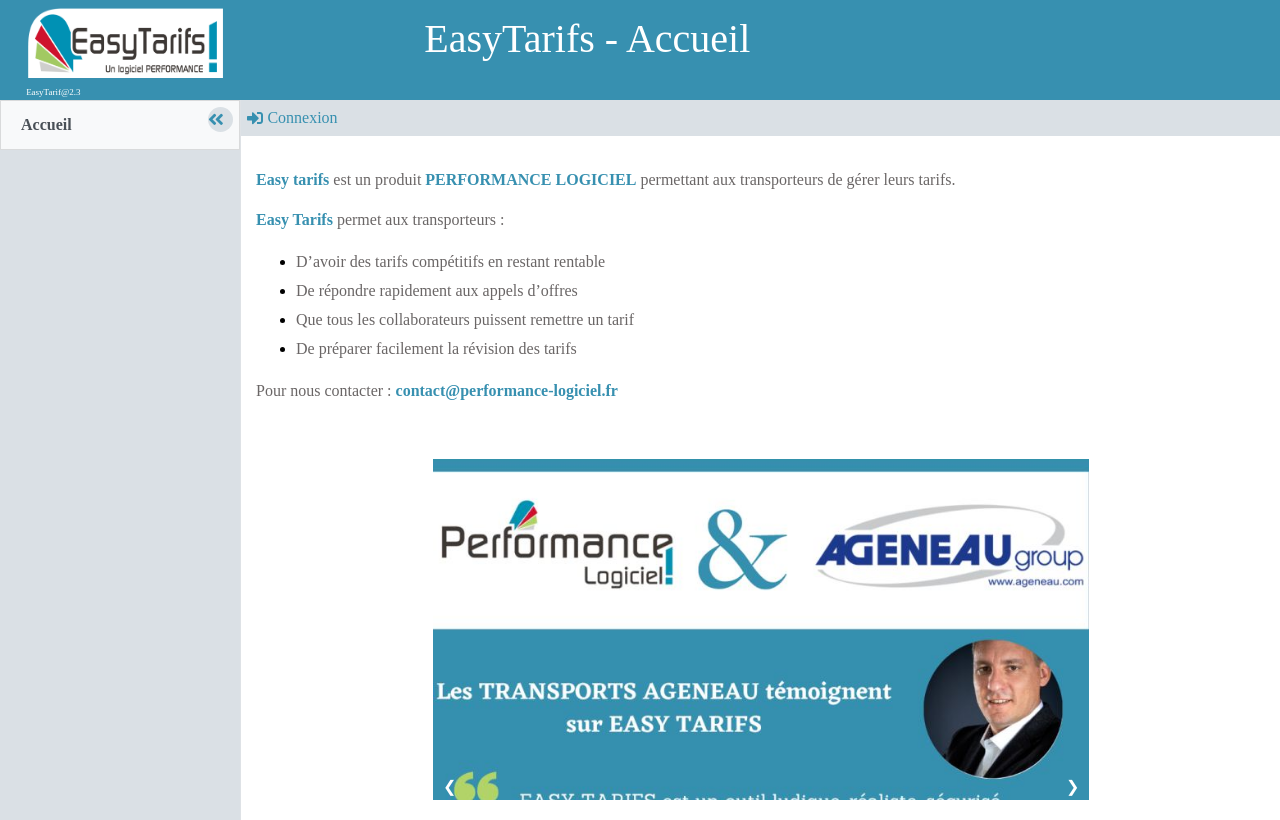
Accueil (46, 124)
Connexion (292, 117)
